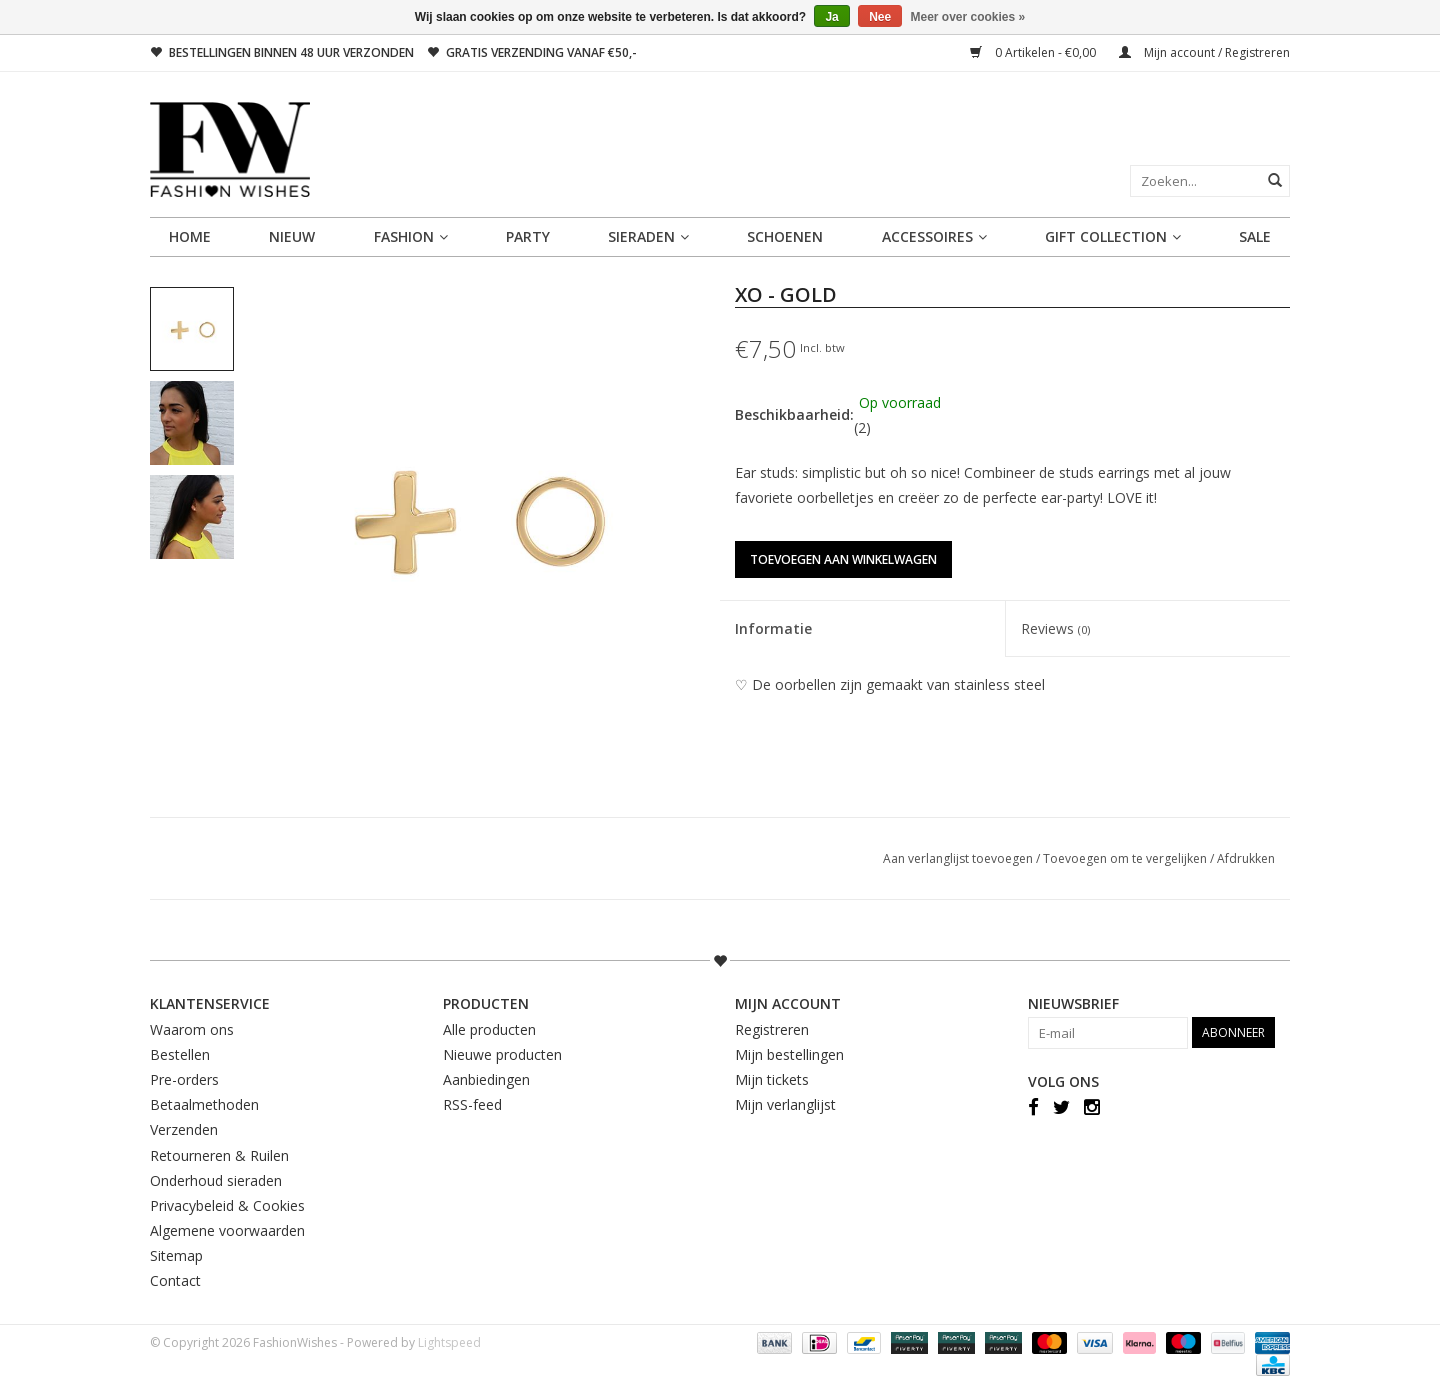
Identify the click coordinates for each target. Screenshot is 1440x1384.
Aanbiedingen (486, 1079)
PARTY (528, 236)
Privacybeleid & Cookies (227, 1205)
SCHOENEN (785, 236)
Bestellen (180, 1054)
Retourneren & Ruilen (219, 1155)
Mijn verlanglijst (785, 1104)
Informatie (773, 628)
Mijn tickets (772, 1079)
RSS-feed (472, 1104)
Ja (831, 17)
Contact (175, 1280)
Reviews (1055, 628)
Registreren (772, 1029)
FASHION (411, 236)
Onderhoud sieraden (216, 1180)
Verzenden (184, 1129)
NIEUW (292, 236)
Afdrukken (1246, 858)
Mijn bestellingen (789, 1054)
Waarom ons (192, 1029)
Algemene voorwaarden (227, 1230)
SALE (1255, 236)
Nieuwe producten (502, 1054)
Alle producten (489, 1029)
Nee (880, 17)
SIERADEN (648, 236)
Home (190, 236)
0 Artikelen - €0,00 (1034, 52)
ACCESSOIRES (934, 236)
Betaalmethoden (204, 1104)
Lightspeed (449, 1342)
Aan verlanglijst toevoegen (959, 858)
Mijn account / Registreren (1204, 52)
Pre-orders (184, 1079)
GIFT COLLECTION (1113, 236)
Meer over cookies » (968, 17)
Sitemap (176, 1255)
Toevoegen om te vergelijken (1126, 858)
